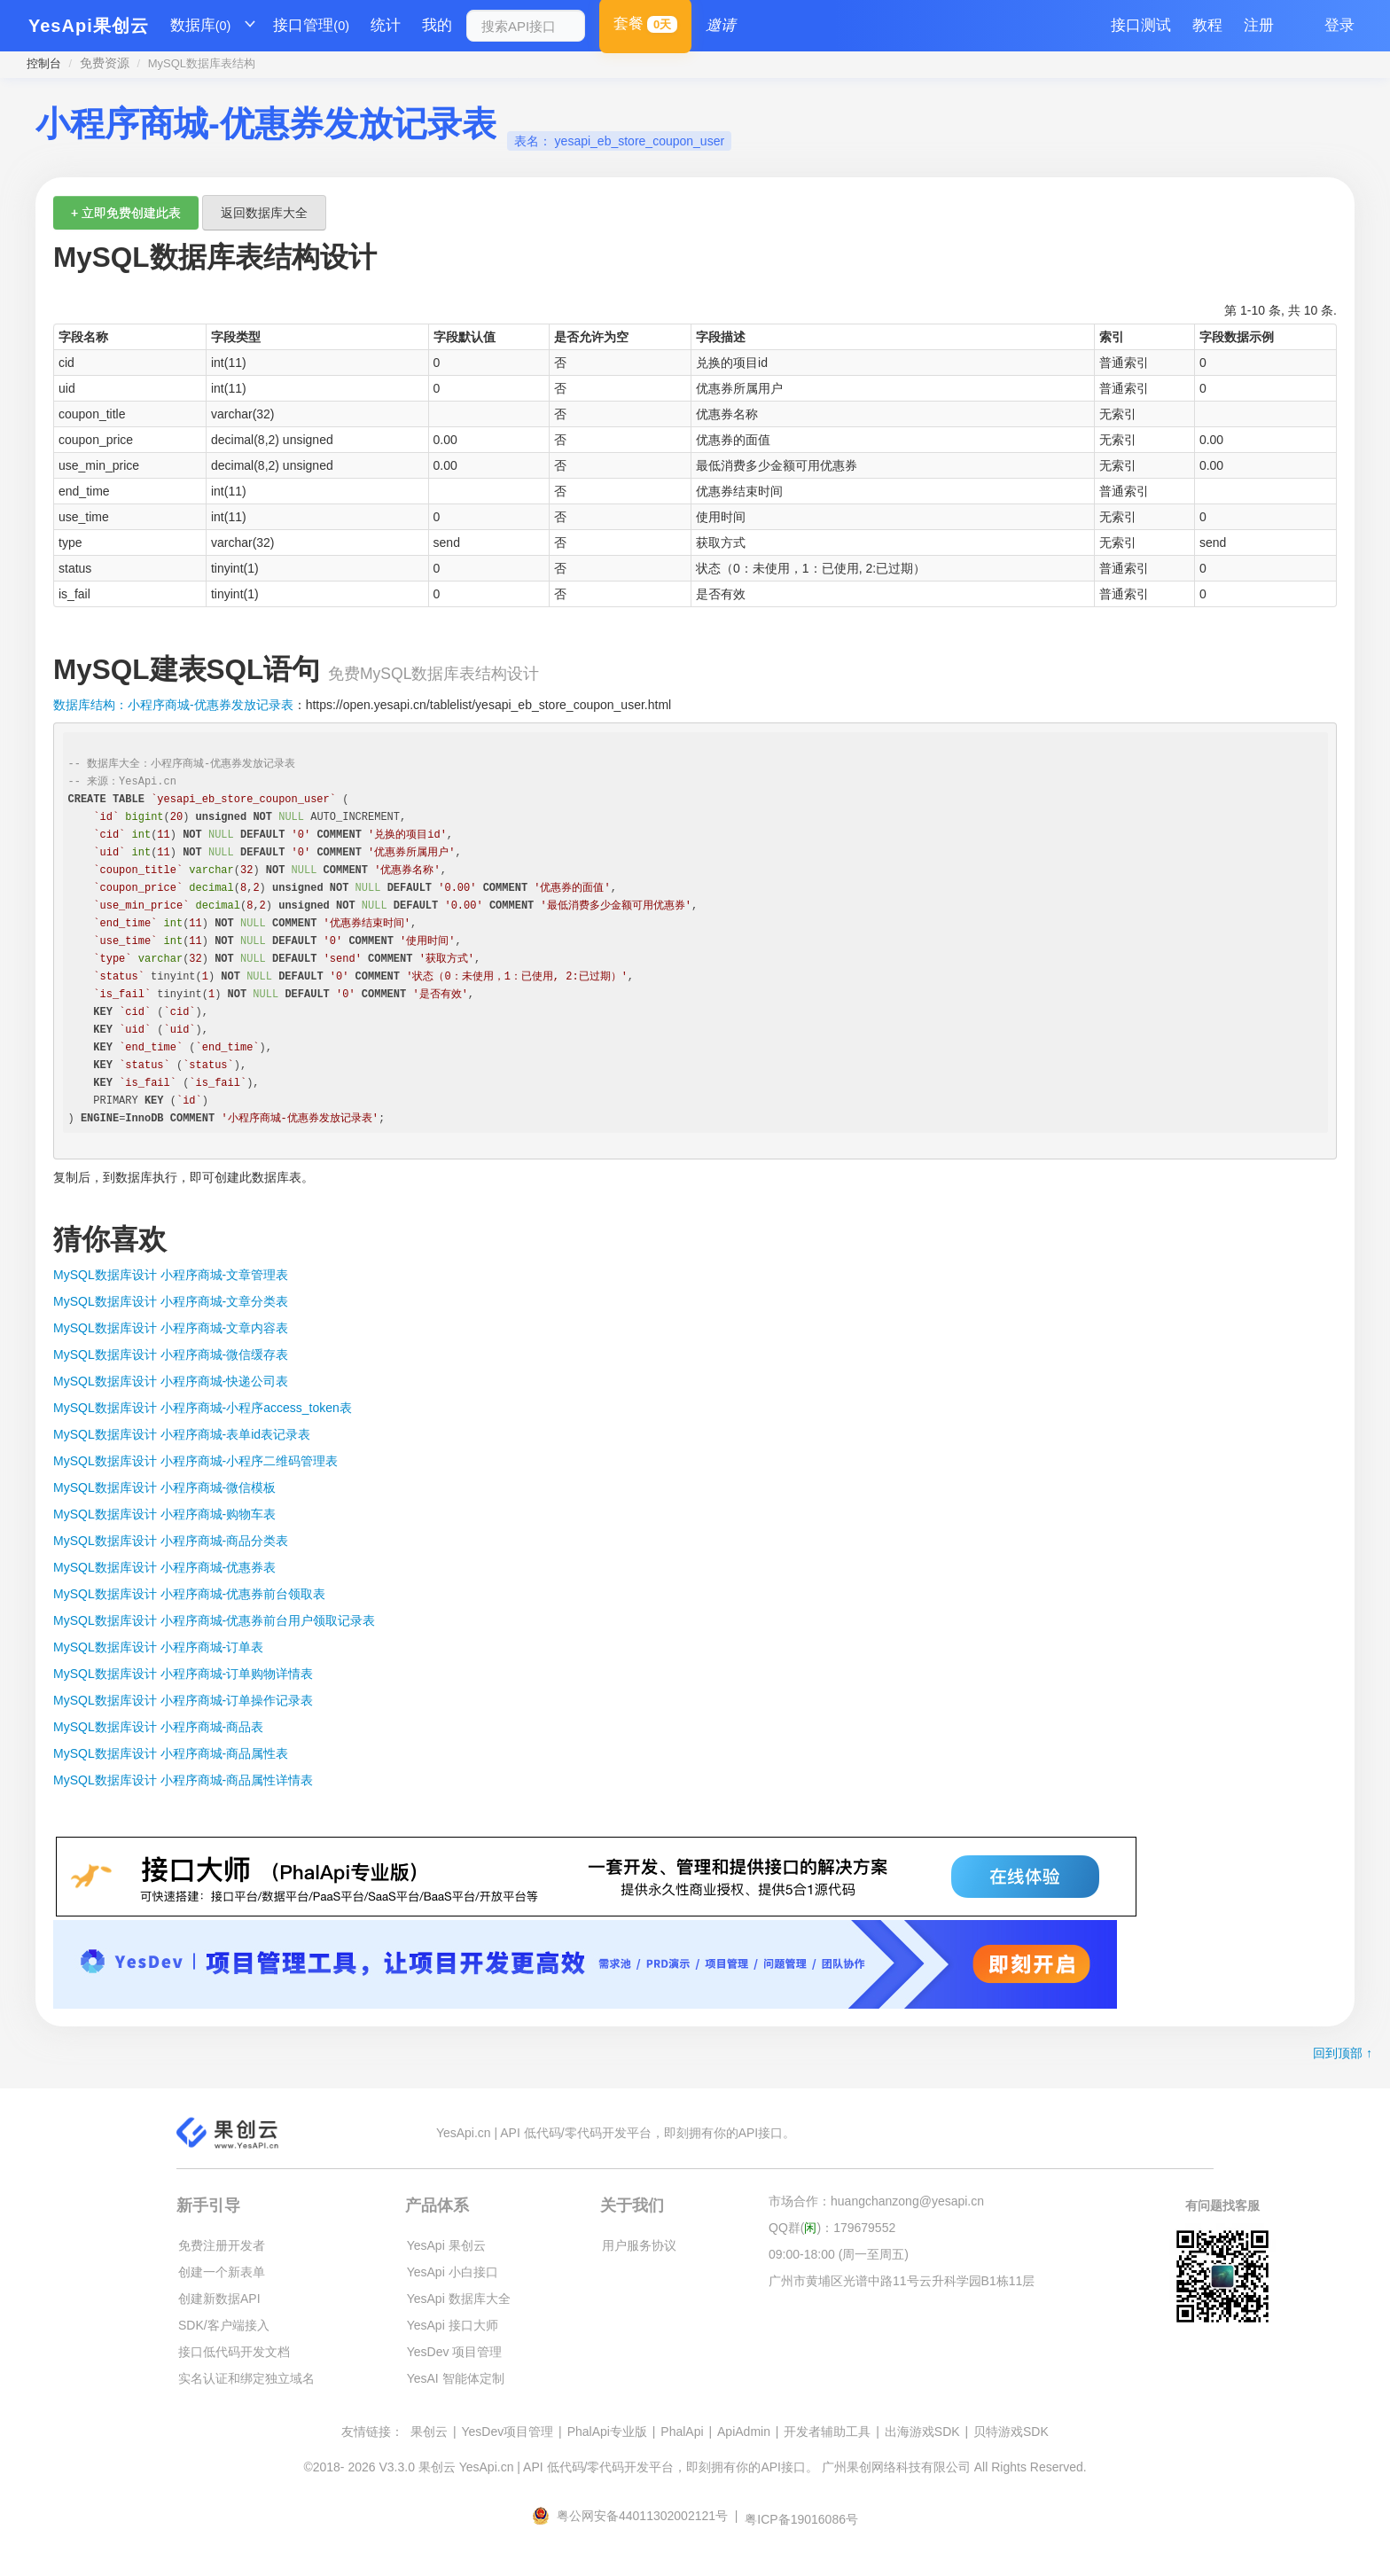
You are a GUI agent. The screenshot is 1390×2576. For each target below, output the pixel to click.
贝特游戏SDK (1011, 2431)
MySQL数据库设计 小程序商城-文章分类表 (170, 1301)
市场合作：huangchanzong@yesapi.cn (876, 2201)
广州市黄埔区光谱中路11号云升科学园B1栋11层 (902, 2281)
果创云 (429, 2431)
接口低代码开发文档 (234, 2352)
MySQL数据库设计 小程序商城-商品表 (158, 1727)
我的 (437, 25)
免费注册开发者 (221, 2245)
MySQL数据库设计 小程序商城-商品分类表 (170, 1541)
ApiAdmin (743, 2431)
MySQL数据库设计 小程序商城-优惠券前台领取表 (189, 1594)
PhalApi (681, 2431)
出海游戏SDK (922, 2431)
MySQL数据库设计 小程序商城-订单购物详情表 (183, 1674)
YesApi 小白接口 (452, 2272)
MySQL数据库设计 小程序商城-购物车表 (164, 1514)
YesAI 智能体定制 (455, 2378)
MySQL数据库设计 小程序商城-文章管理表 (170, 1275)
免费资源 (104, 63)
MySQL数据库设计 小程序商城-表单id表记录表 (181, 1434)
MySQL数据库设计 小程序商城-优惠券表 (164, 1567)
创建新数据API (219, 2298)
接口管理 (311, 25)
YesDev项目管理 (507, 2431)
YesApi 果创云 (446, 2245)
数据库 (200, 25)
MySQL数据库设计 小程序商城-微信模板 (164, 1487)
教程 (1207, 25)
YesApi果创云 (88, 25)
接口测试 (1141, 25)
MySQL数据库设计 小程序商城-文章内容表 (170, 1328)
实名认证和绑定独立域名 (246, 2378)
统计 (386, 25)
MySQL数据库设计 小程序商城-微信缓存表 (170, 1354)
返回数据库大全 (264, 213)
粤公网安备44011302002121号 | (636, 2516)
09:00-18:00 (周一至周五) (839, 2254)
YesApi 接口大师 (452, 2325)
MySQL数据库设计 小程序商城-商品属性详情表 (183, 1780)
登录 (1339, 25)
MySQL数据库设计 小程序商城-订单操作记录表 (183, 1700)
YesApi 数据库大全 (459, 2298)
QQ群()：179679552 (832, 2228)
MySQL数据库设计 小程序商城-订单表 (158, 1647)
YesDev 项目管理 (455, 2352)
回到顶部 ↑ (1342, 2053)
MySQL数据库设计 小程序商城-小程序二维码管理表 (195, 1461)
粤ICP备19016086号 (801, 2519)
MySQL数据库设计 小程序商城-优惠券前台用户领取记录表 (214, 1620)
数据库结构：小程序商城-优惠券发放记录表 (173, 705)
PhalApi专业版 (607, 2431)
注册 (1259, 25)
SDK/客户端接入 (223, 2325)
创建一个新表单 (221, 2272)
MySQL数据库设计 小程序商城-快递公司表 (170, 1381)
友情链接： (372, 2431)
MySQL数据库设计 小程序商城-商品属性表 (170, 1753)
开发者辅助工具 (827, 2431)
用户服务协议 (639, 2245)
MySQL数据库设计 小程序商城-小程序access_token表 (202, 1408)
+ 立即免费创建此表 (126, 213)
